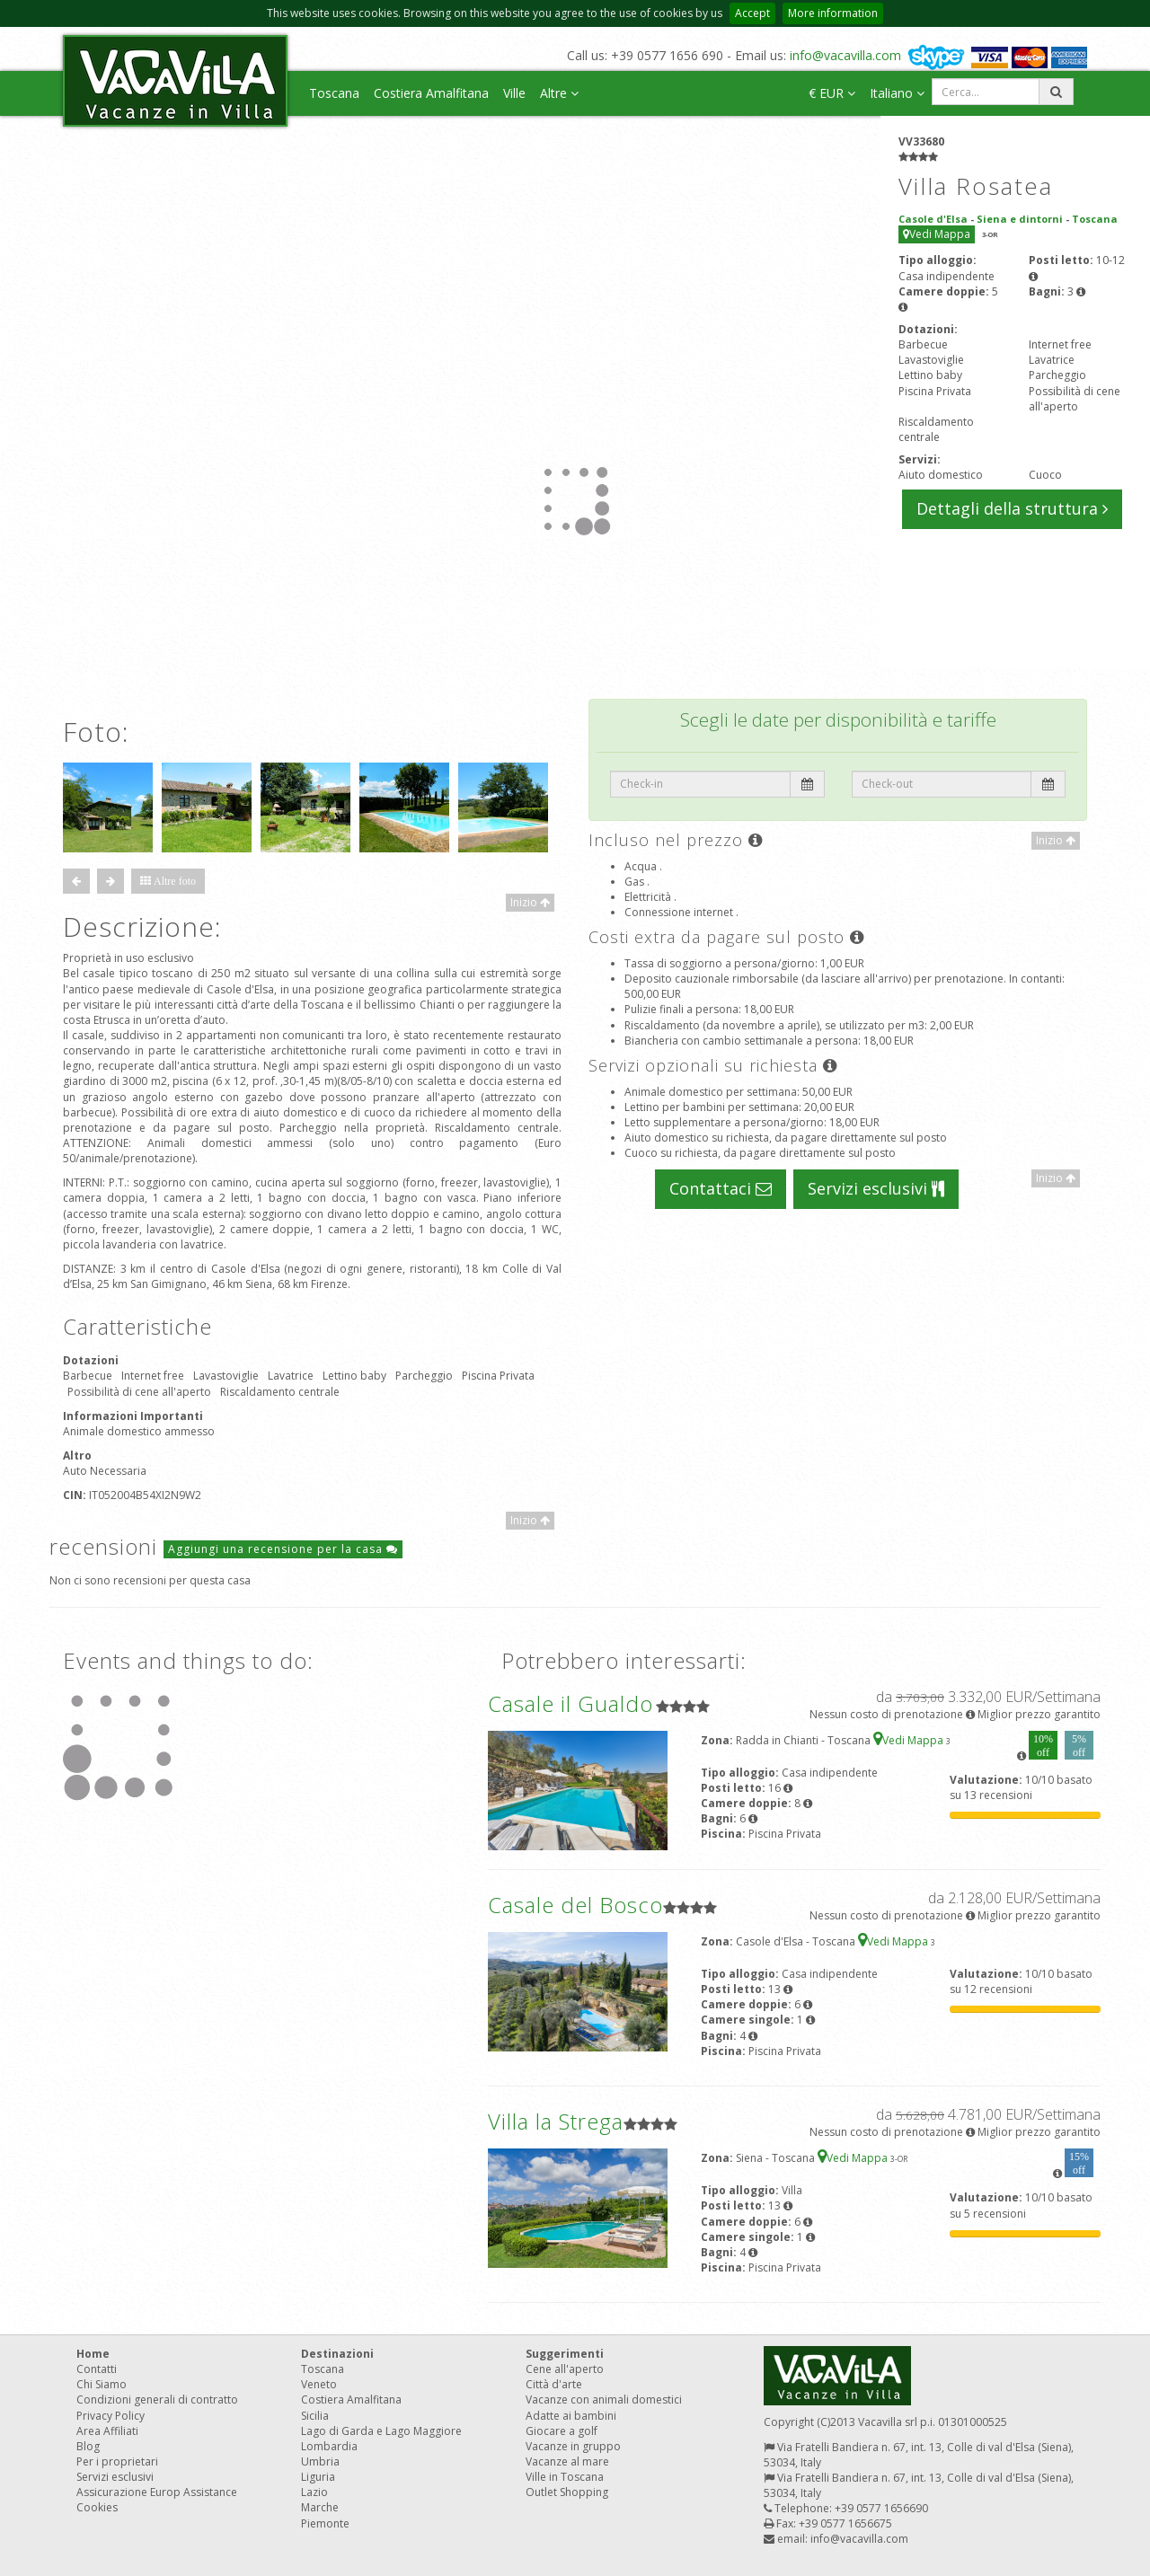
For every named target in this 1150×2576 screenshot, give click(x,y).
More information (833, 13)
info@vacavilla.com (845, 55)
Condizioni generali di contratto (157, 2399)
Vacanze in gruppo (573, 2446)
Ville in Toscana (565, 2476)
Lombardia (329, 2446)
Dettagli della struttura (1012, 508)
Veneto (319, 2384)
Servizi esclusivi (876, 1188)
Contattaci (720, 1188)
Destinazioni (337, 2353)
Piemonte (325, 2523)
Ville (514, 92)
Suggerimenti (565, 2353)
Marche (320, 2507)
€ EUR (832, 92)
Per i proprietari (117, 2461)
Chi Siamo (101, 2384)
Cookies (97, 2507)
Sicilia (315, 2415)
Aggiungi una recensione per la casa (283, 1549)
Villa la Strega (556, 2121)
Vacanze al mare (567, 2461)
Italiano (897, 92)
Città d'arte (554, 2384)
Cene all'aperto (565, 2369)
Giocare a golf (561, 2431)
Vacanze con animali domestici (604, 2399)
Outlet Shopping (567, 2492)
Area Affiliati (107, 2431)
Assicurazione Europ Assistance (156, 2492)
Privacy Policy (110, 2415)
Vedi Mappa (936, 234)
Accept (752, 13)
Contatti (96, 2369)
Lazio (314, 2492)
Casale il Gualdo (570, 1703)
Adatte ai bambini (571, 2415)
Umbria (320, 2461)
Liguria (318, 2476)
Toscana (334, 92)
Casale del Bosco (575, 1904)
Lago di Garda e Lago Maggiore (381, 2431)
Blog (88, 2446)
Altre (559, 92)
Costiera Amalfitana (431, 92)
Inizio (530, 902)
